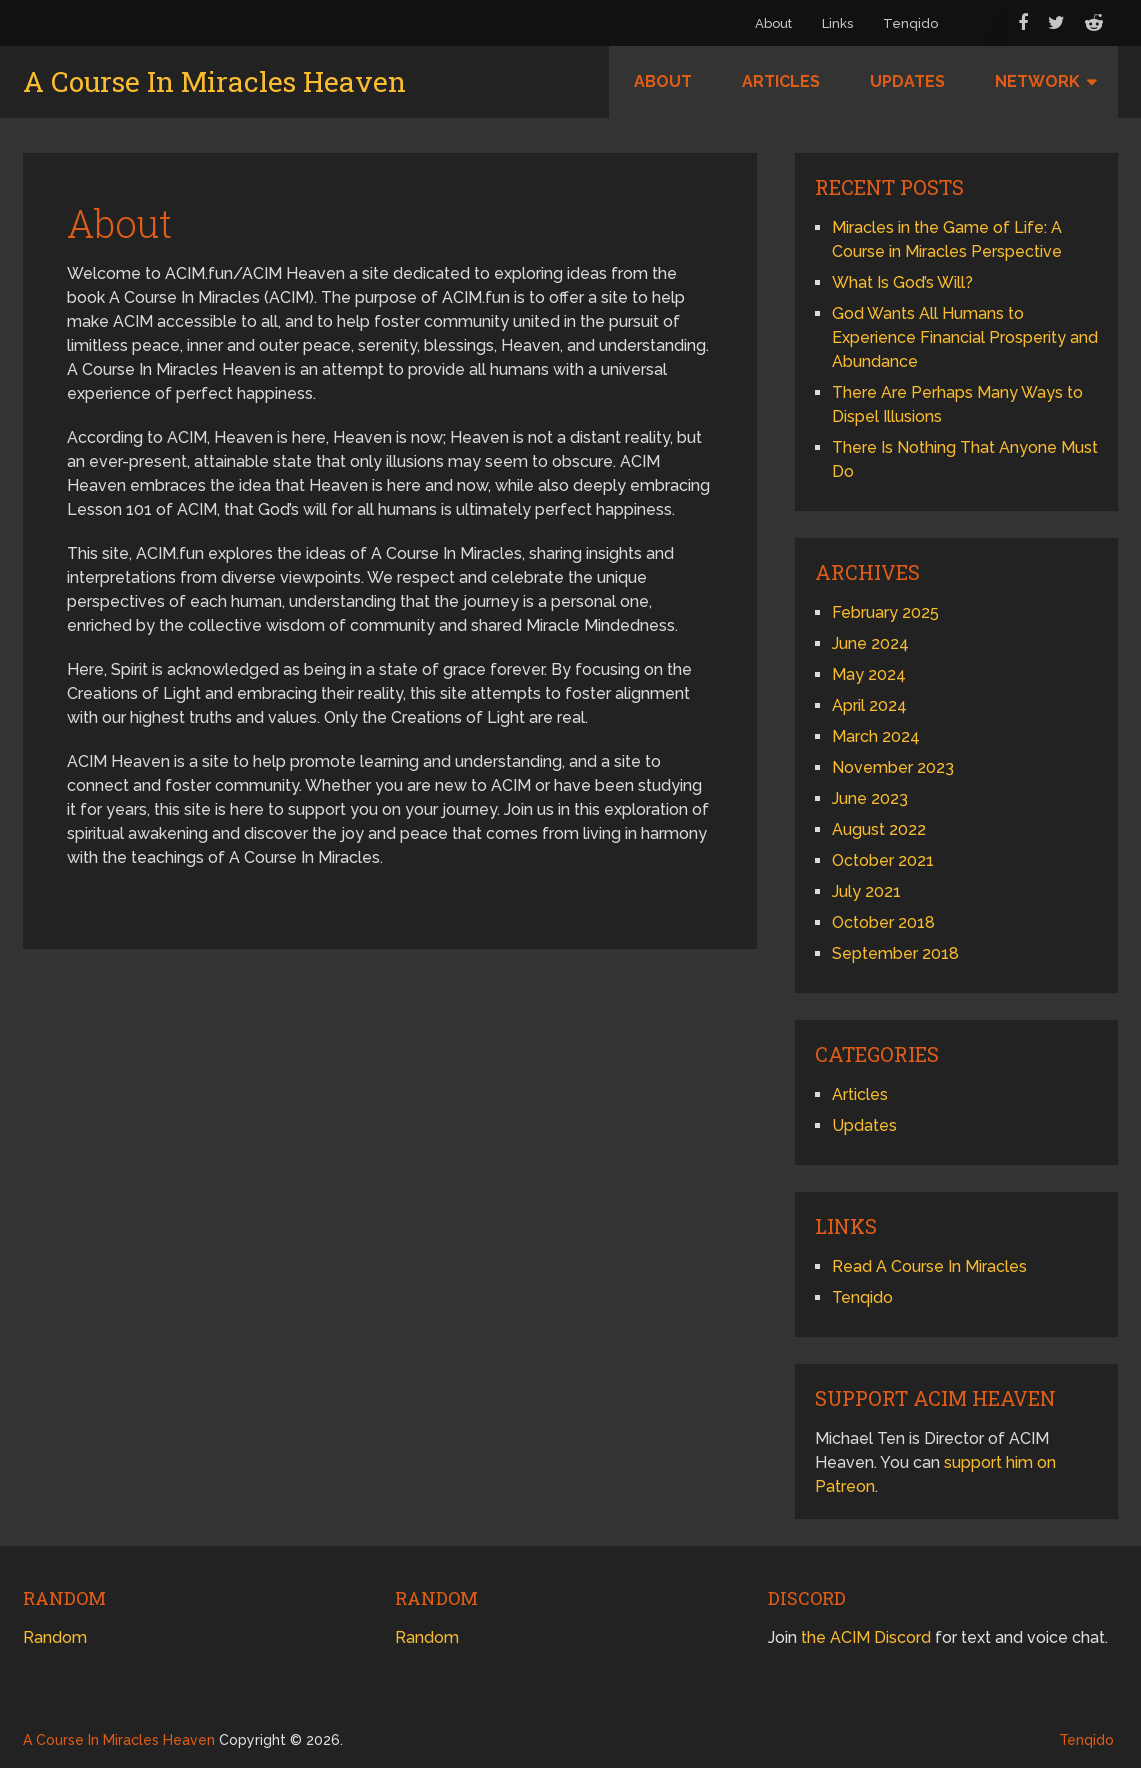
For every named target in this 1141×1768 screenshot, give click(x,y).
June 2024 (870, 643)
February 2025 (885, 612)
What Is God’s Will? (902, 282)
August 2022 (879, 829)
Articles (781, 81)
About (773, 23)
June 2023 (870, 798)
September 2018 (895, 953)
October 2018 (883, 922)
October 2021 (883, 860)
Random (55, 1637)
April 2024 (869, 705)
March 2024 (876, 736)
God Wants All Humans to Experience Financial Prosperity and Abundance (965, 337)
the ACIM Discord (866, 1637)
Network (1037, 81)
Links (837, 23)
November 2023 (893, 767)
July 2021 (866, 891)
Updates (907, 81)
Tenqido (910, 23)
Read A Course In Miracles (929, 1266)
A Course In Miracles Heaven (214, 82)
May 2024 (869, 674)
